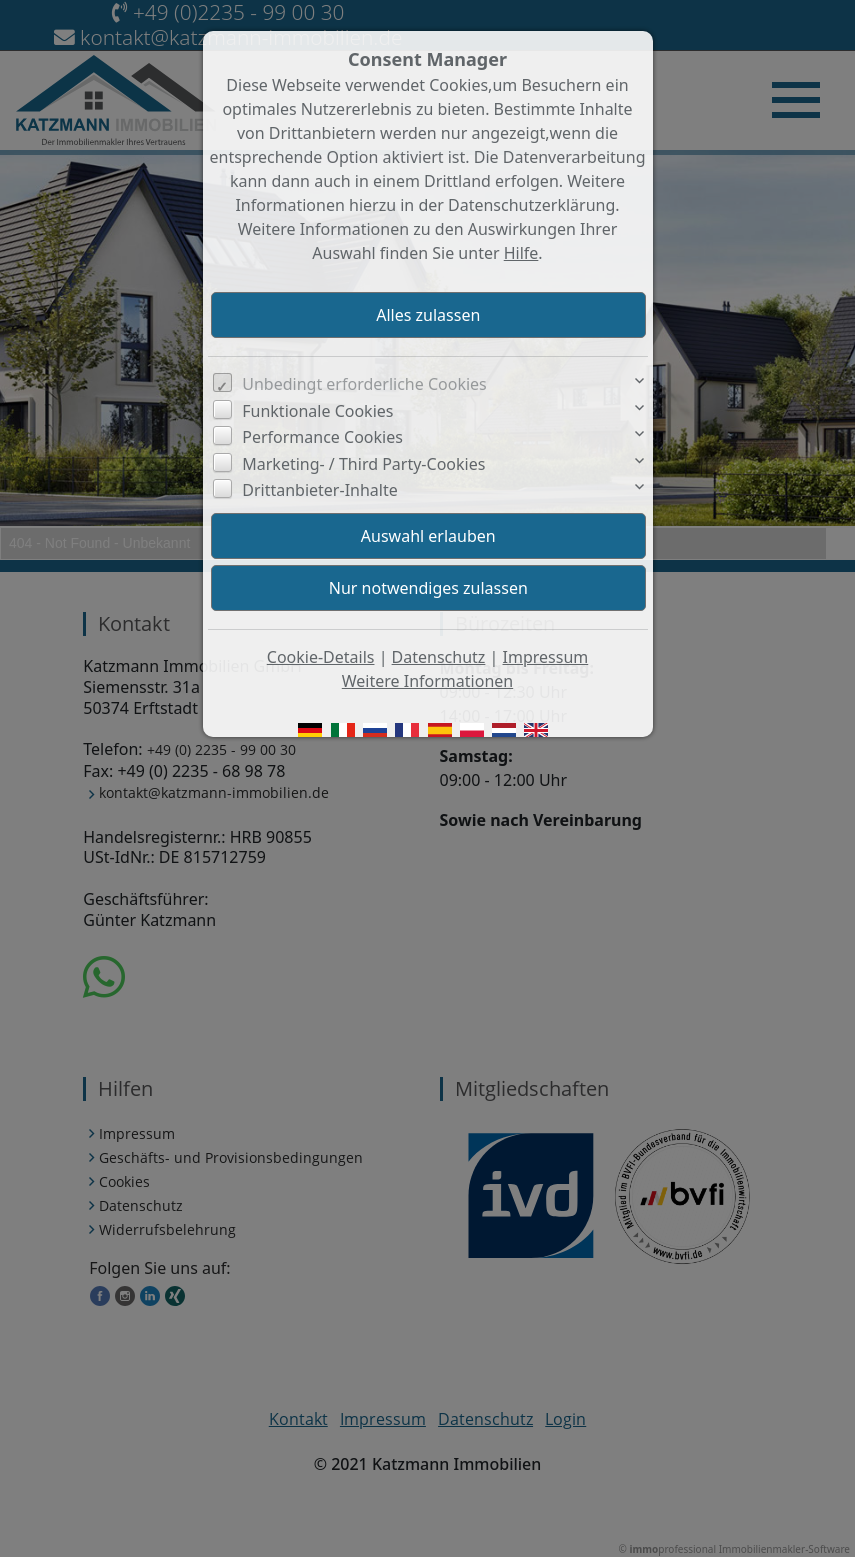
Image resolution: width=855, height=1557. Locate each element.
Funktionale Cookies (317, 411)
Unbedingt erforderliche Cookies (364, 384)
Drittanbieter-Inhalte (320, 490)
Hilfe (521, 253)
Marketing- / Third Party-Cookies (363, 464)
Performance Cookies (322, 437)
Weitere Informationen (427, 681)
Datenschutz (439, 657)
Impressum (546, 657)
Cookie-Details (321, 657)
